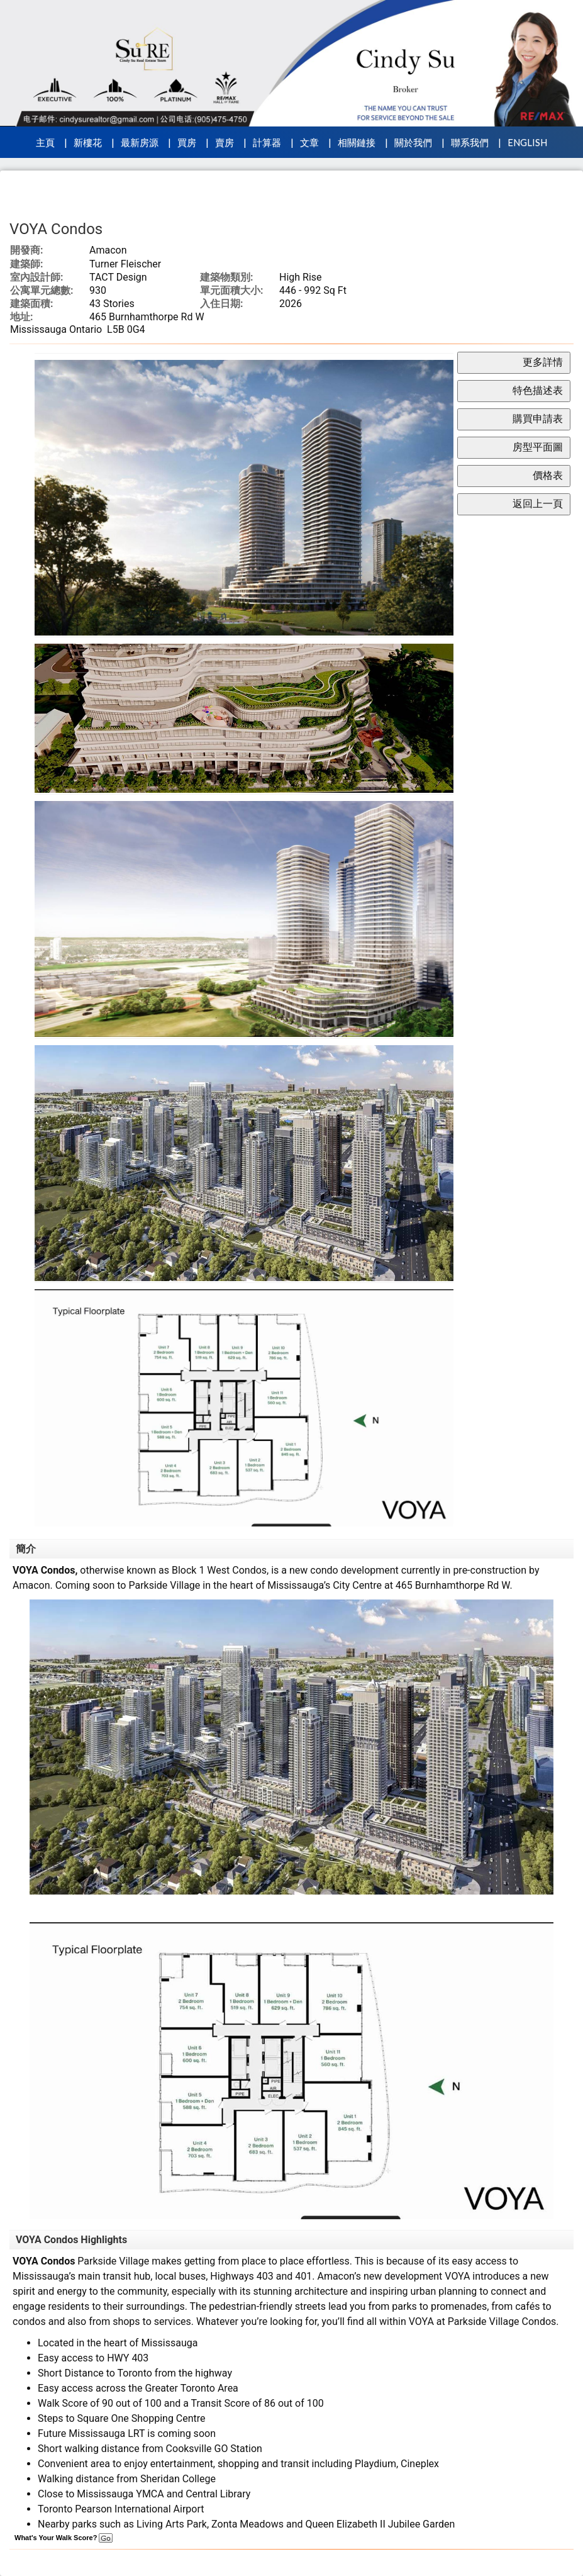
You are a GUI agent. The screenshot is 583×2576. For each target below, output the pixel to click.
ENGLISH (527, 142)
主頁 (45, 142)
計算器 (267, 142)
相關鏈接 (356, 142)
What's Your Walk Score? (63, 2537)
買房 (186, 142)
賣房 (224, 142)
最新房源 (139, 142)
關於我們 (413, 142)
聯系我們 (470, 142)
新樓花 (88, 142)
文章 (309, 142)
